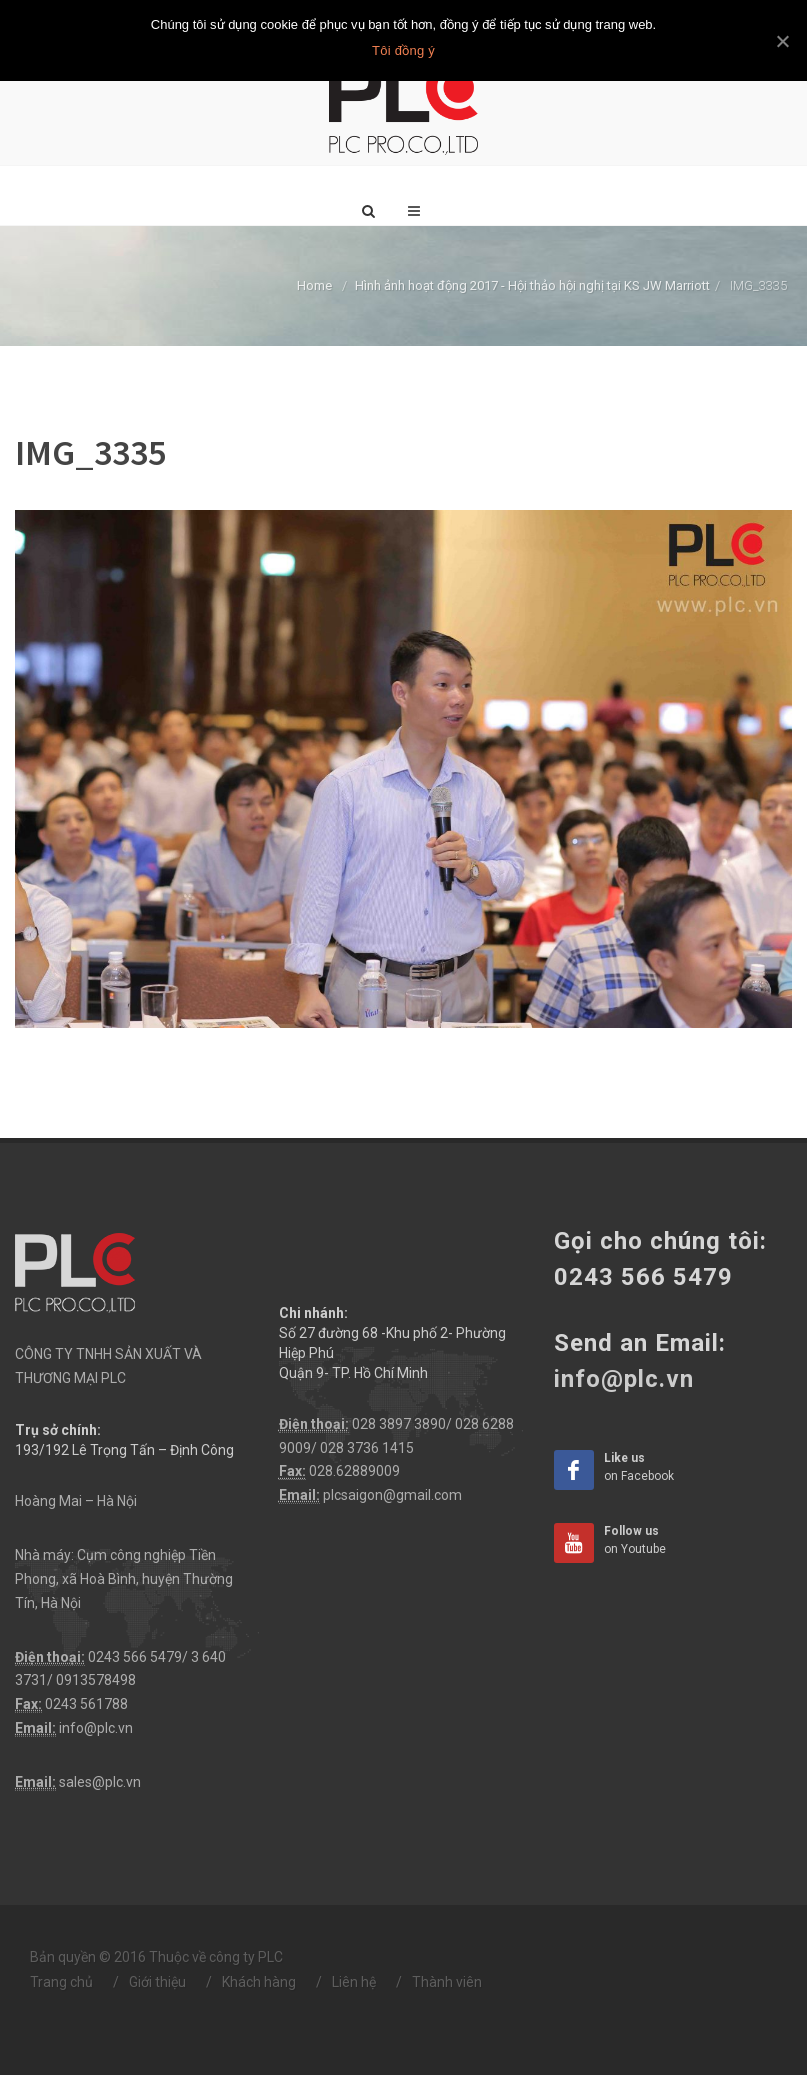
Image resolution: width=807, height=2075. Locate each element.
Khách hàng (259, 1982)
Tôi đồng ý (403, 50)
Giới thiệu (157, 1982)
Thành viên (447, 1982)
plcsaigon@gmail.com (392, 1495)
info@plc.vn (96, 1728)
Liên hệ (354, 1982)
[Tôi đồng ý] (782, 41)
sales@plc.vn (100, 1782)
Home (314, 285)
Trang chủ (61, 1982)
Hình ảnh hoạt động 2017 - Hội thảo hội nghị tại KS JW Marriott (532, 285)
